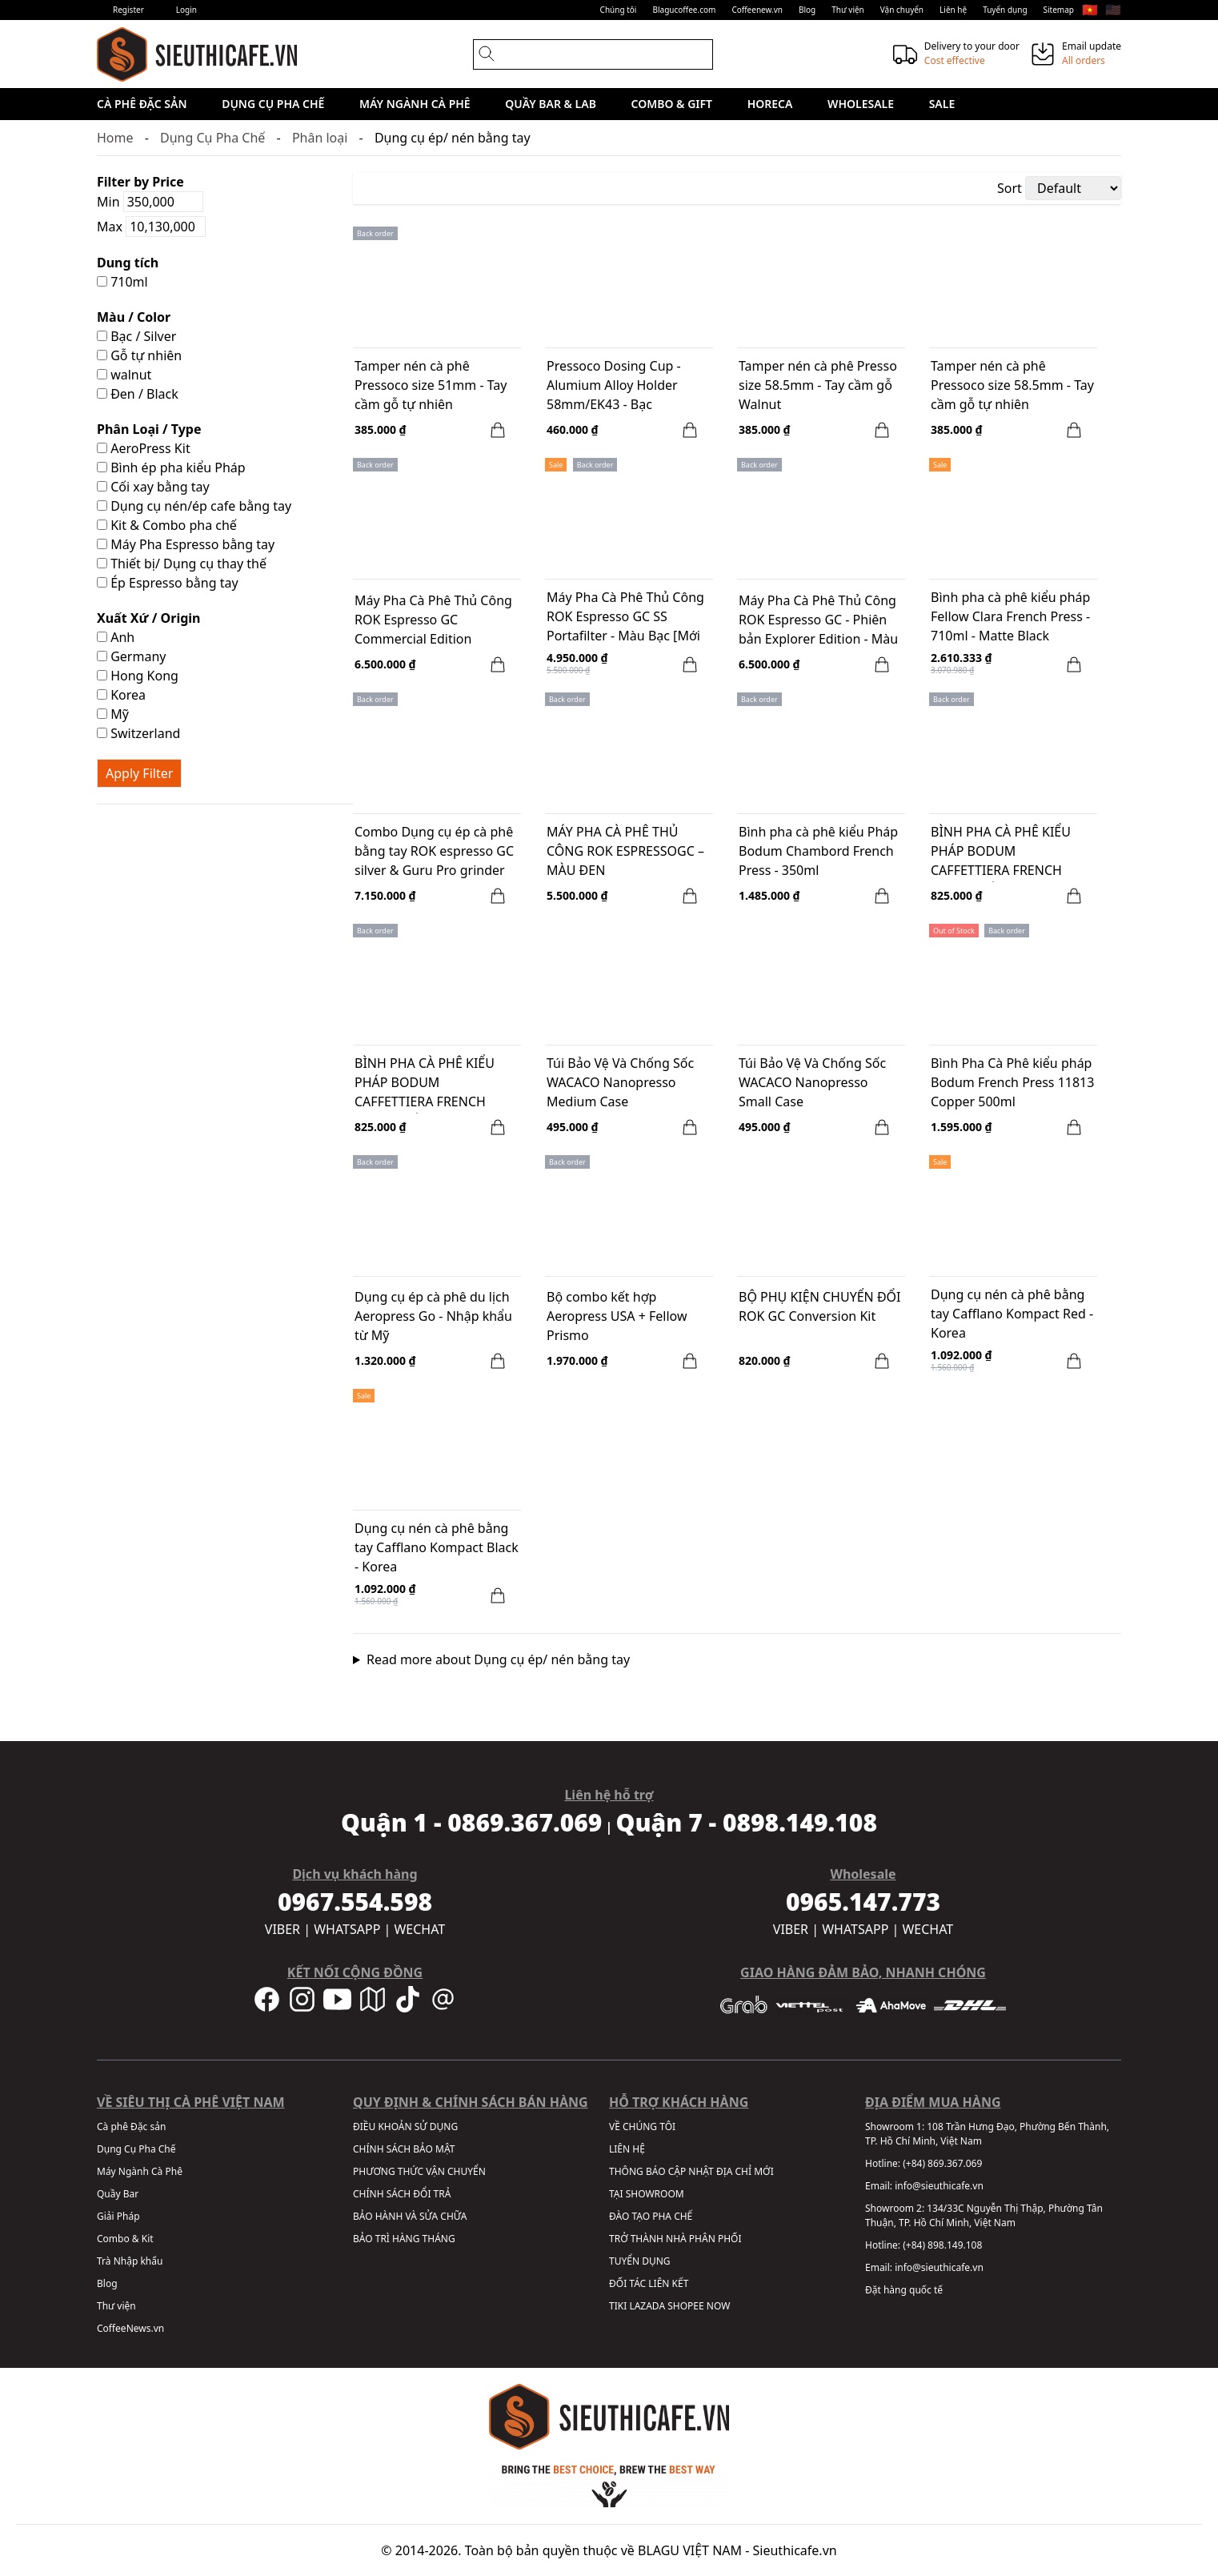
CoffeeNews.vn (130, 2328)
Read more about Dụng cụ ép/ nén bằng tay (498, 1659)
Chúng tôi (618, 9)
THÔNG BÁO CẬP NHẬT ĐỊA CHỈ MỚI (691, 2171)
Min (150, 201)
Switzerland (138, 733)
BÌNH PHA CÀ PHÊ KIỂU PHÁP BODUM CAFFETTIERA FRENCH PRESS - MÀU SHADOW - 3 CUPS (432, 1083)
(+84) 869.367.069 (942, 2163)
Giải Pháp (118, 2216)
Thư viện (847, 9)
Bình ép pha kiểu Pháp (171, 467)
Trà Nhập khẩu (129, 2261)
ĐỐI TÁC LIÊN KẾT (648, 2283)
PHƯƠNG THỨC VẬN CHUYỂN (419, 2171)
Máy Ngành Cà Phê (415, 103)
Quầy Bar (117, 2194)
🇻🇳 (1090, 9)
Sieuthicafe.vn (795, 2550)
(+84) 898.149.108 (942, 2245)
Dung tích (127, 262)
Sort (1009, 188)
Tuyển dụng (1005, 9)
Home (115, 137)
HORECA (770, 103)
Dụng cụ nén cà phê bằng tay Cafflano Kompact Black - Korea (437, 1547)
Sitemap (1059, 9)
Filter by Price (140, 182)
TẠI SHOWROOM (646, 2194)
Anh (115, 637)
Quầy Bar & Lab (550, 103)
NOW (719, 2306)
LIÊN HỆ (627, 2149)
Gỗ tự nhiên (139, 355)
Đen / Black (137, 394)
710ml (122, 282)
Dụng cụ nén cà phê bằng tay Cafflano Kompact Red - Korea (1012, 1314)
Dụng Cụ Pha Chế (273, 103)
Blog (807, 9)
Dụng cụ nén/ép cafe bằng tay (194, 506)
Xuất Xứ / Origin (149, 618)
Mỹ (113, 714)
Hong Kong (137, 675)
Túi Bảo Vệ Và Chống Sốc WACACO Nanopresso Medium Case (620, 1082)
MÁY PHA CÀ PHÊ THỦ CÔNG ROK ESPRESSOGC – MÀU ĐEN (625, 851)
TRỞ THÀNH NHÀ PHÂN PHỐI (675, 2238)
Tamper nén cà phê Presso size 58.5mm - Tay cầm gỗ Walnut (818, 385)
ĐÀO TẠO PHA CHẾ (650, 2216)
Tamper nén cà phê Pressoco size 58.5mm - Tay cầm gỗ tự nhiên (1012, 385)
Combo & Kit (125, 2238)
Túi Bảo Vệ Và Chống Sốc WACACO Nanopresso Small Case (812, 1082)
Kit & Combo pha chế (167, 525)
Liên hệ (953, 9)
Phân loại (320, 137)
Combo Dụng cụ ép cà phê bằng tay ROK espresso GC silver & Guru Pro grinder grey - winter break (434, 852)
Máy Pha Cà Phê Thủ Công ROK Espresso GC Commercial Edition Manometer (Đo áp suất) (433, 621)
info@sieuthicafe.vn (939, 2186)
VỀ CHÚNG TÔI (642, 2126)
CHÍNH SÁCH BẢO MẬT (404, 2149)
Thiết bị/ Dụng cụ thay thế (181, 563)
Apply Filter (139, 773)
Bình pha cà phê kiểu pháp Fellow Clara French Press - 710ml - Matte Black (1010, 616)
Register (128, 9)
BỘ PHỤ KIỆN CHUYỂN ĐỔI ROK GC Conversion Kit (820, 1306)
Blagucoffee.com (683, 9)
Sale (942, 103)
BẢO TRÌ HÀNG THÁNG (404, 2238)
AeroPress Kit (143, 448)
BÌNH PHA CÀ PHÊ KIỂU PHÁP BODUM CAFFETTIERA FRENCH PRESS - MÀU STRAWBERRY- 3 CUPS (1013, 852)
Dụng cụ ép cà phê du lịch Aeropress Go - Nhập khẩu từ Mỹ (433, 1316)
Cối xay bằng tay (153, 487)
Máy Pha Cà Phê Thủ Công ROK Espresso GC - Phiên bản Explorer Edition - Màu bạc (818, 621)
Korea (121, 695)
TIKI (618, 2306)
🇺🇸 (1113, 9)
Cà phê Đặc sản (142, 103)
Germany (131, 656)
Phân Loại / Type (149, 429)
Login (186, 9)
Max (151, 226)
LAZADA (647, 2306)
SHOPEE (685, 2306)
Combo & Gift (671, 103)
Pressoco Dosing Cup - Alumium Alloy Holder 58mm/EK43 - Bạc (614, 385)
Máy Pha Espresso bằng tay (185, 544)
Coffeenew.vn (757, 9)
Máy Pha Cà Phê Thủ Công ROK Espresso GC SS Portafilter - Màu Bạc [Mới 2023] (625, 618)
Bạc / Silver (136, 336)
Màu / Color (133, 317)
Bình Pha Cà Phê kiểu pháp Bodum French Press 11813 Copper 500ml (1012, 1082)
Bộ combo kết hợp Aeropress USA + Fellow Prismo (617, 1316)
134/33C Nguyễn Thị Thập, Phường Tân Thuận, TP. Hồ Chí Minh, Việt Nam (984, 2215)
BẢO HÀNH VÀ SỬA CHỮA (410, 2216)
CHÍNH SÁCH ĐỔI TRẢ (402, 2194)
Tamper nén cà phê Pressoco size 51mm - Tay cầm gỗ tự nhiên (431, 385)
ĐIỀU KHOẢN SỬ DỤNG (405, 2126)
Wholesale (860, 103)
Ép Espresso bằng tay (167, 583)
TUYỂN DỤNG (640, 2261)
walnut (124, 374)
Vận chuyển (902, 9)
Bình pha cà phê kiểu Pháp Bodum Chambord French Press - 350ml (818, 851)
